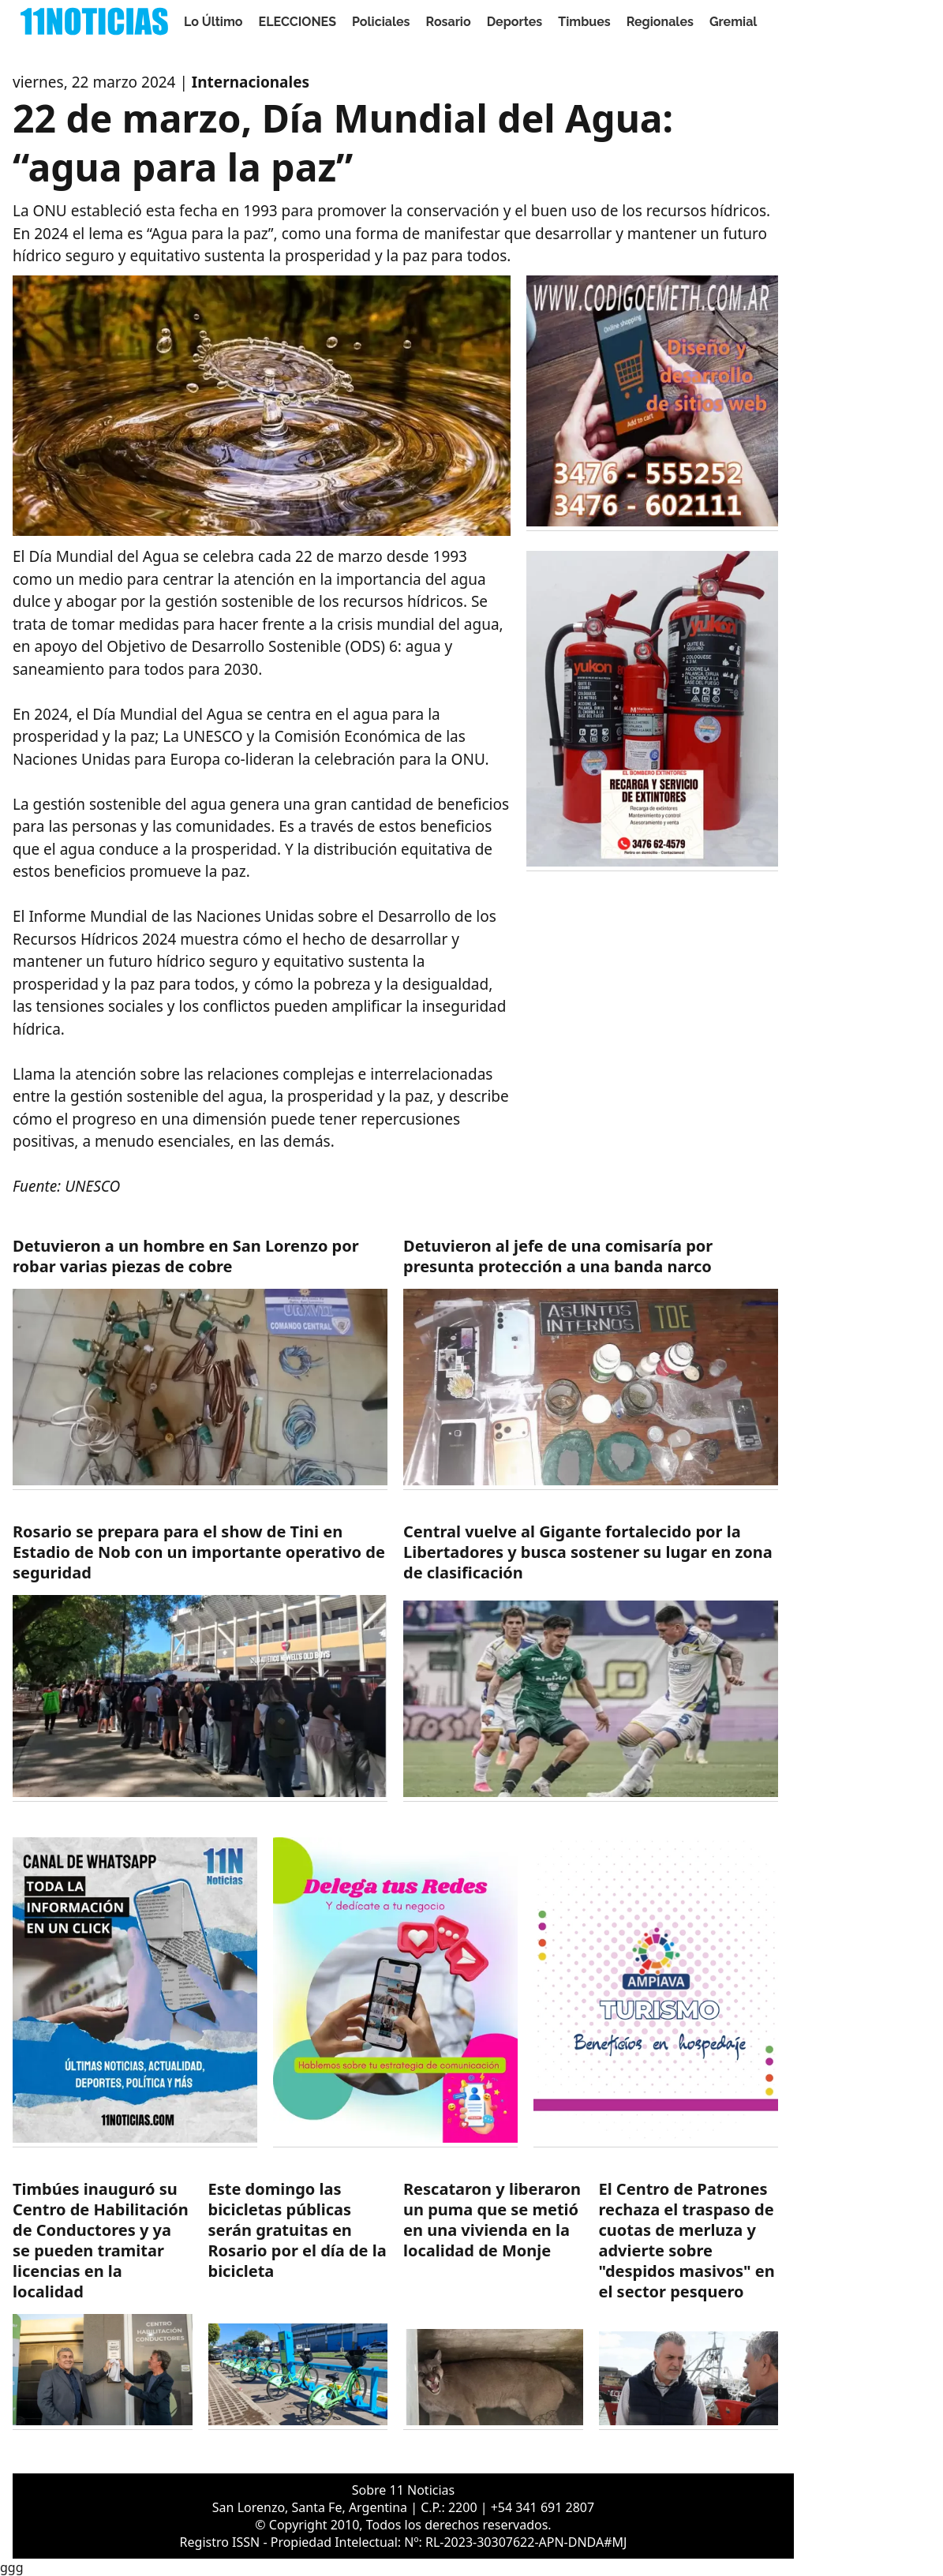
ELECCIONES (297, 21)
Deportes (515, 21)
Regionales (660, 21)
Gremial (733, 21)
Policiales (381, 21)
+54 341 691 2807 (542, 2507)
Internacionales (250, 82)
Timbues (584, 21)
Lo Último (213, 21)
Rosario (448, 21)
